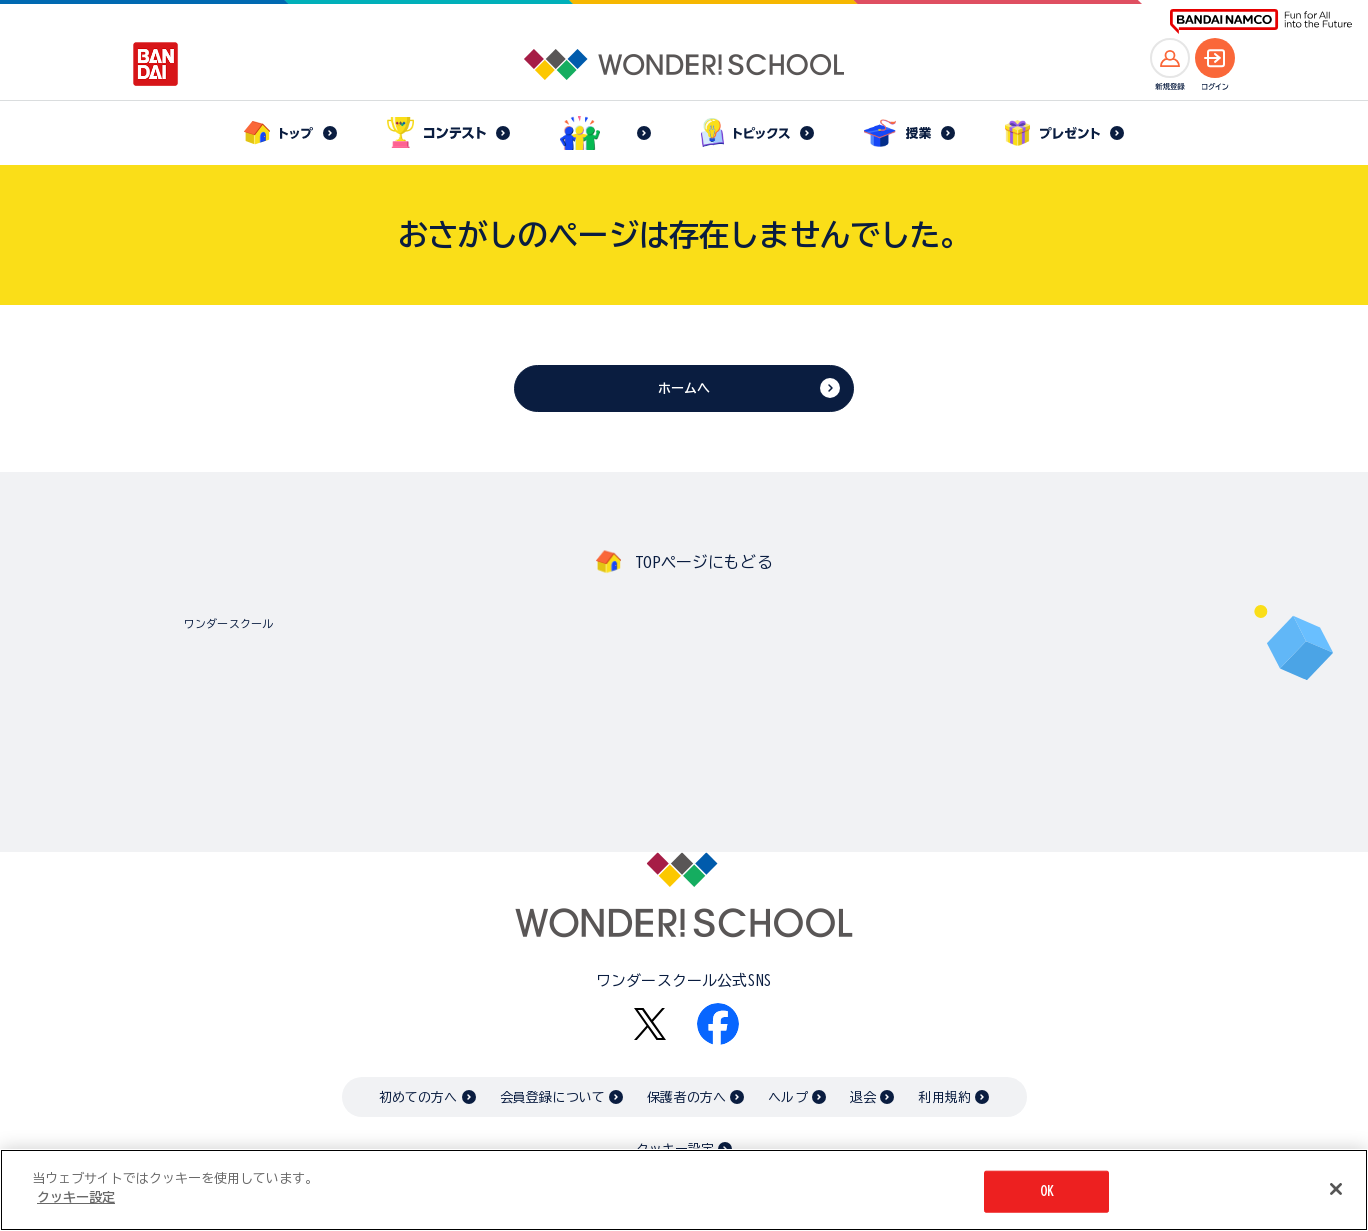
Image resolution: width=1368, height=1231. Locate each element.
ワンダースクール (228, 623)
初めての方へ (418, 1097)
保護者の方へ (686, 1097)
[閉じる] (1336, 1189)
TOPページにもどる (704, 562)
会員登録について (552, 1097)
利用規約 (944, 1097)
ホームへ (684, 388)
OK (1047, 1191)
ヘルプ (787, 1097)
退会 (863, 1097)
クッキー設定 (76, 1197)
